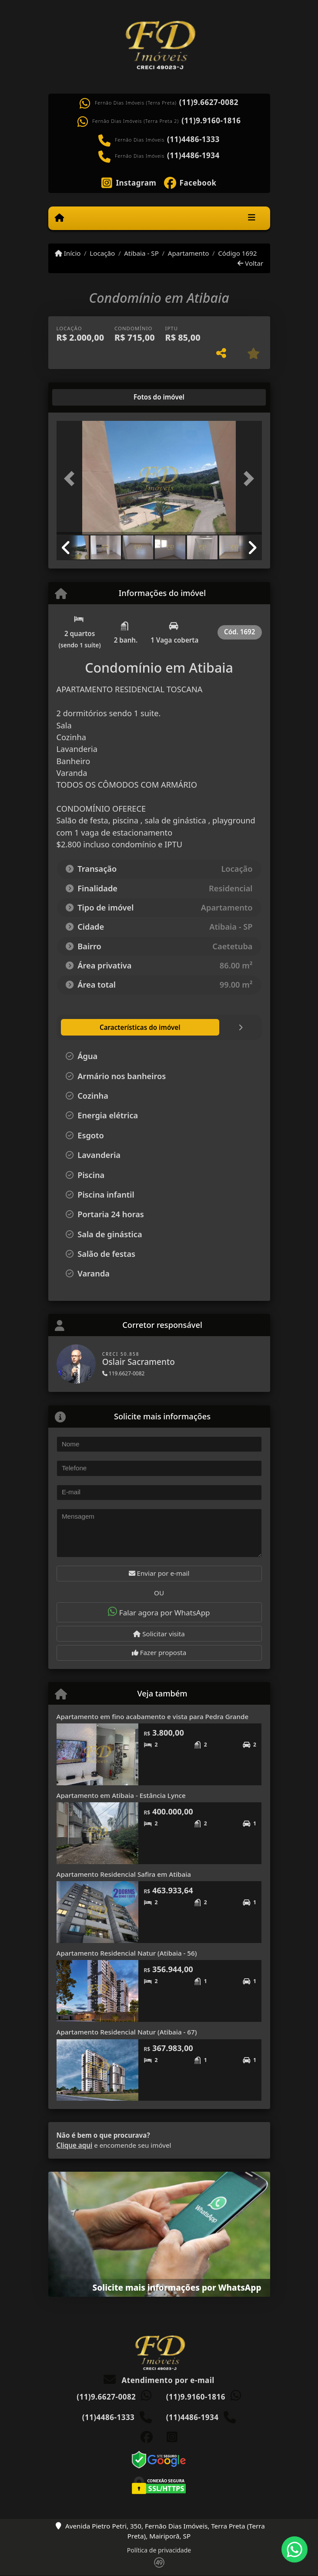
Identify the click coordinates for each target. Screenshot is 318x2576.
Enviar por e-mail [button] (159, 1573)
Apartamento (188, 253)
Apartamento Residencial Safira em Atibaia (124, 1874)
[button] (72, 479)
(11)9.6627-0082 (208, 102)
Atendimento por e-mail (159, 2380)
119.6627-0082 (123, 1373)
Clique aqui (75, 2145)
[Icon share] (129, 182)
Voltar (250, 263)
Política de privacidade (159, 2550)
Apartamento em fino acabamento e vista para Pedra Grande (153, 1716)
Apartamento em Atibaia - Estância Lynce (121, 1795)
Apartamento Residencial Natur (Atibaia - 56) (127, 1953)
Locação (102, 253)
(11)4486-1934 (193, 155)
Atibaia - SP (141, 253)
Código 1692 (237, 253)
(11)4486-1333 (193, 139)
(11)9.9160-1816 (211, 120)
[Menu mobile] (59, 218)
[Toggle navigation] (251, 218)
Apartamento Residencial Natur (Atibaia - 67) (127, 2032)
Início (68, 253)
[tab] (84, 397)
